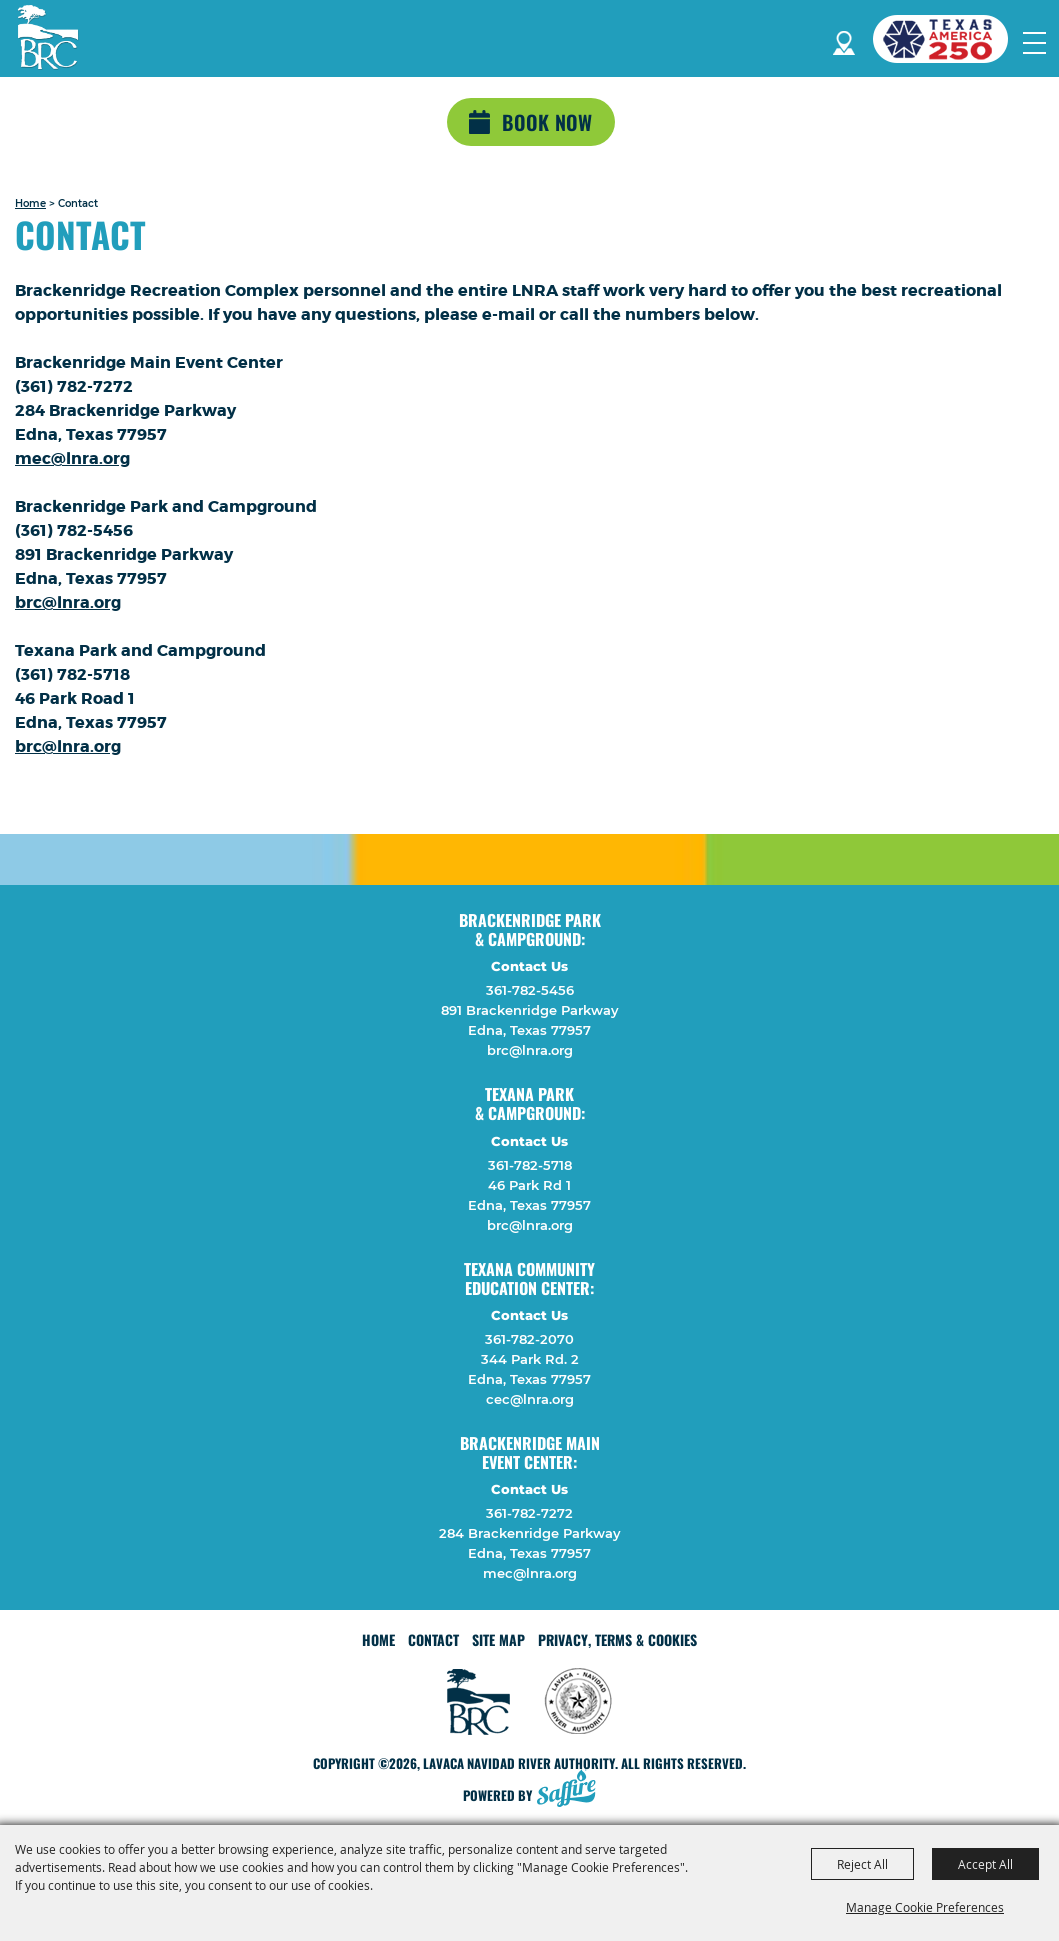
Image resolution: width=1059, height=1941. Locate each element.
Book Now (547, 122)
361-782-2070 (529, 1339)
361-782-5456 (530, 990)
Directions (844, 39)
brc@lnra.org (68, 602)
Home (30, 203)
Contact (433, 1639)
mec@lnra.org (72, 458)
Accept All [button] (985, 1864)
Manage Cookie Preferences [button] (925, 1907)
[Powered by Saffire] (572, 1790)
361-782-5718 (530, 1165)
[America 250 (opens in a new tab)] (948, 39)
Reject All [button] (862, 1864)
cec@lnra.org (530, 1399)
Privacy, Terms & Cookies (617, 1639)
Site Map (498, 1639)
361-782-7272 (529, 1513)
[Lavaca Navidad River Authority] (48, 37)
